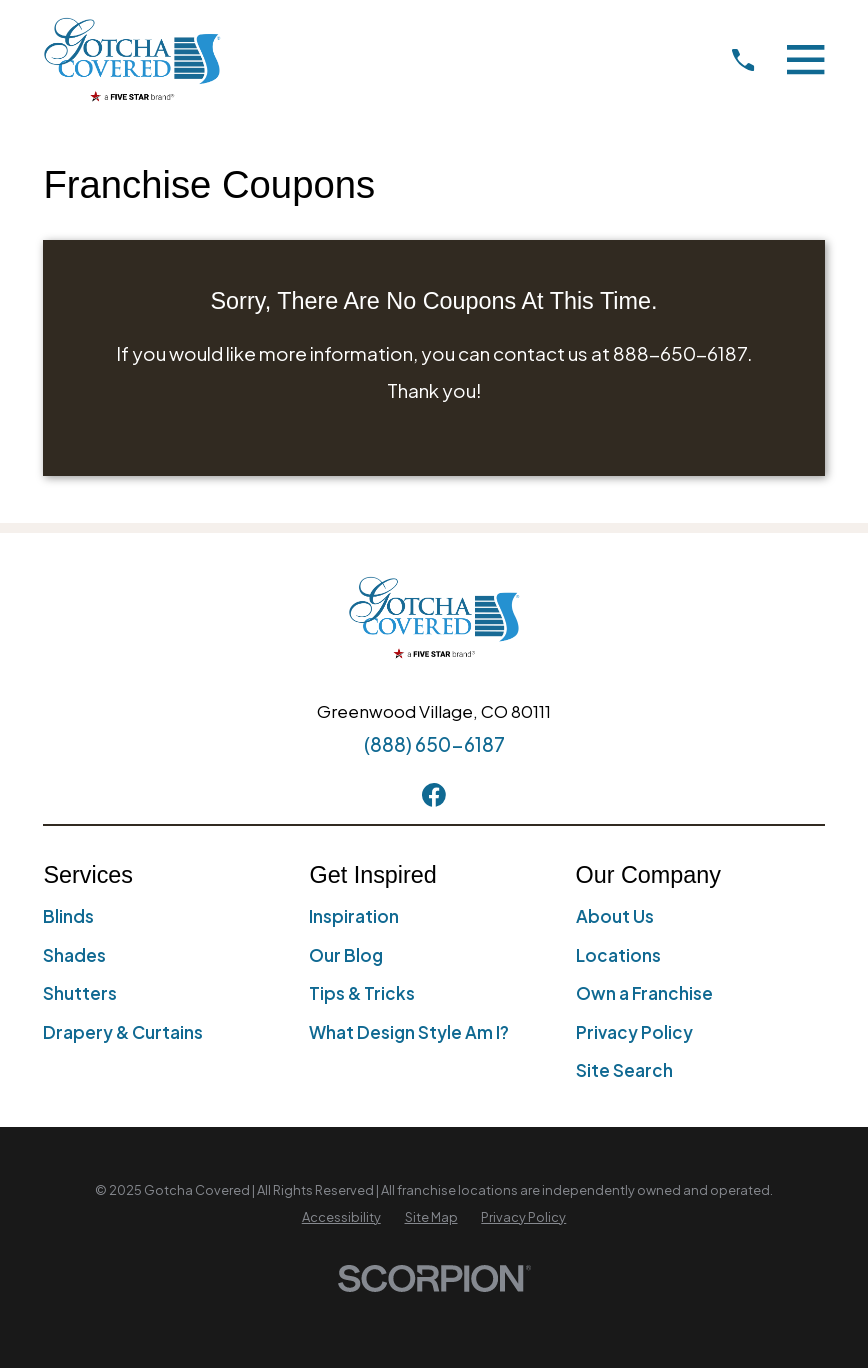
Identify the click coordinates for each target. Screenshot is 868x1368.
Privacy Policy (634, 1032)
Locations (618, 955)
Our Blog (346, 955)
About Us (615, 916)
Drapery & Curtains (123, 1032)
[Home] (132, 59)
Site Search (624, 1070)
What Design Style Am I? (409, 1032)
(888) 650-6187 (434, 744)
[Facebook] (434, 795)
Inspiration (354, 916)
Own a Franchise (644, 993)
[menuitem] (341, 1218)
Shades (74, 955)
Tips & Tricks (362, 993)
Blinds (68, 916)
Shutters (80, 993)
